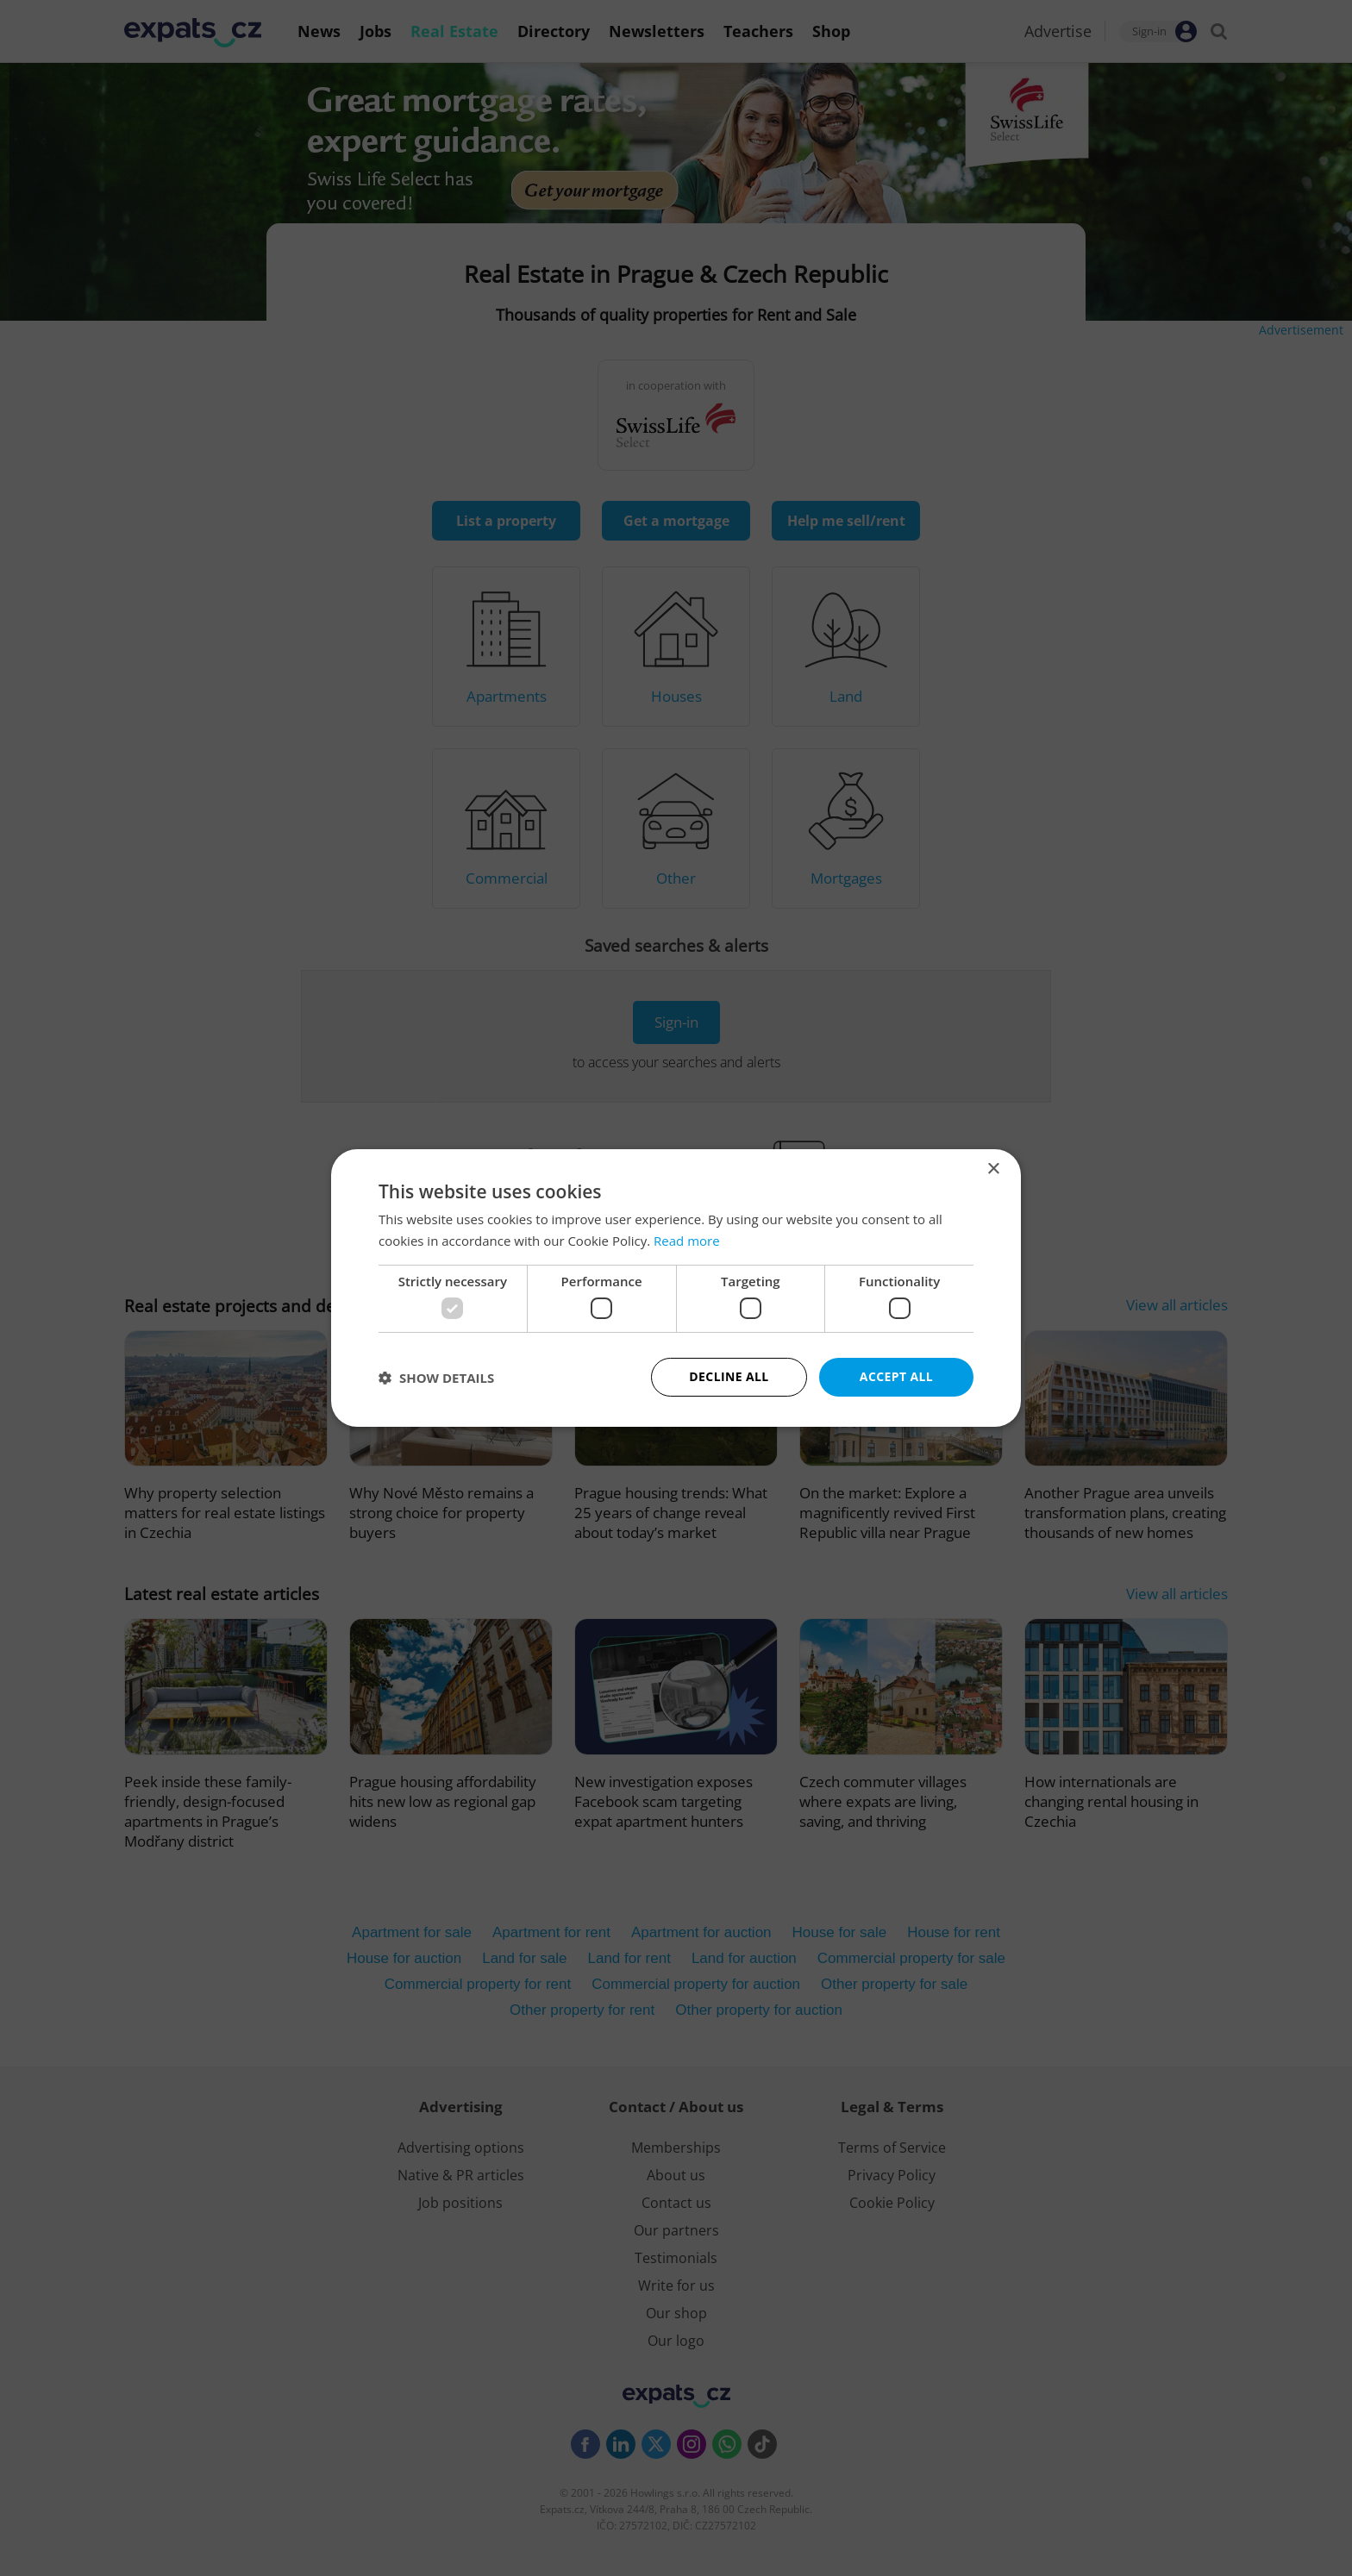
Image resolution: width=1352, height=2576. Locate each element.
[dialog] (676, 1288)
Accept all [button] (896, 1376)
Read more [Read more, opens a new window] (687, 1240)
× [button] (992, 1169)
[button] (436, 1377)
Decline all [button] (728, 1376)
